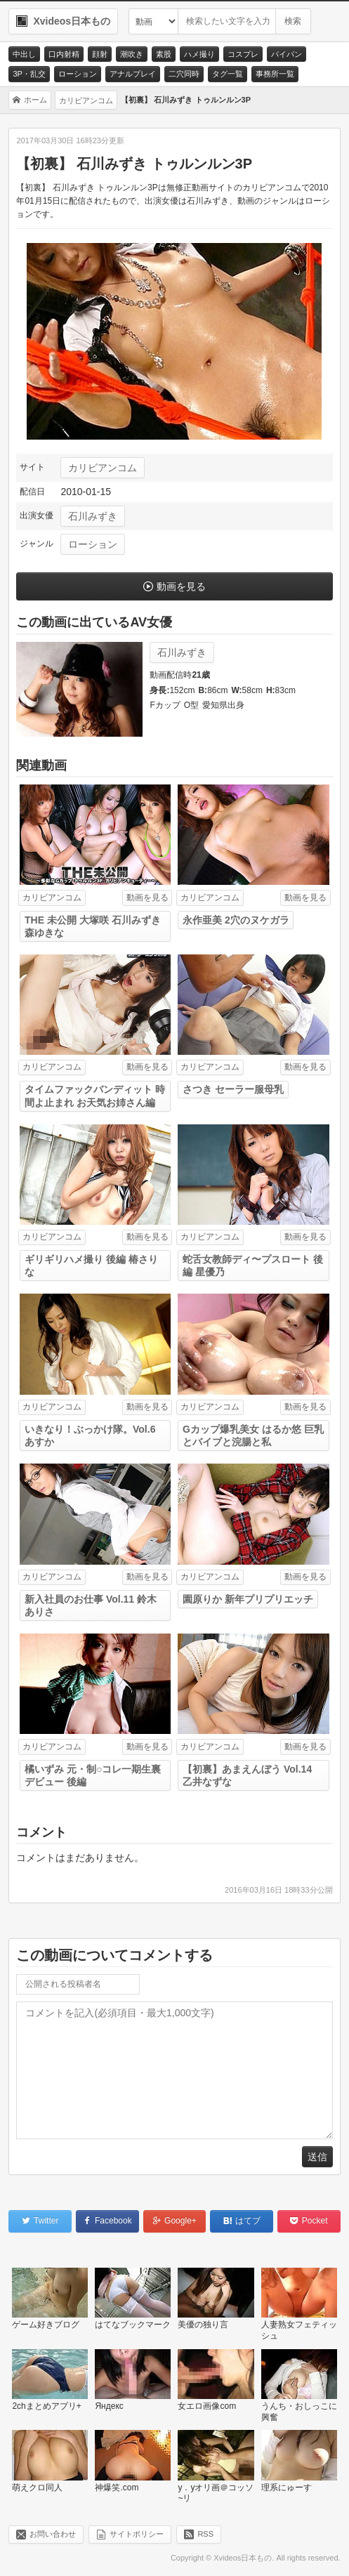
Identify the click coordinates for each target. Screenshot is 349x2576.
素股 (163, 54)
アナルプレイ (133, 74)
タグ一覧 (227, 74)
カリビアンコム (102, 467)
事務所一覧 (275, 74)
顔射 (99, 54)
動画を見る (181, 586)
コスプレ (243, 54)
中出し (24, 54)
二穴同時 (184, 74)
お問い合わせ (52, 2534)
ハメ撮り (199, 54)
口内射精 (63, 54)
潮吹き (131, 54)
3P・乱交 (29, 74)
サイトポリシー (137, 2534)
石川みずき (92, 516)
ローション (77, 74)
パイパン (286, 54)
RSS (205, 2534)
